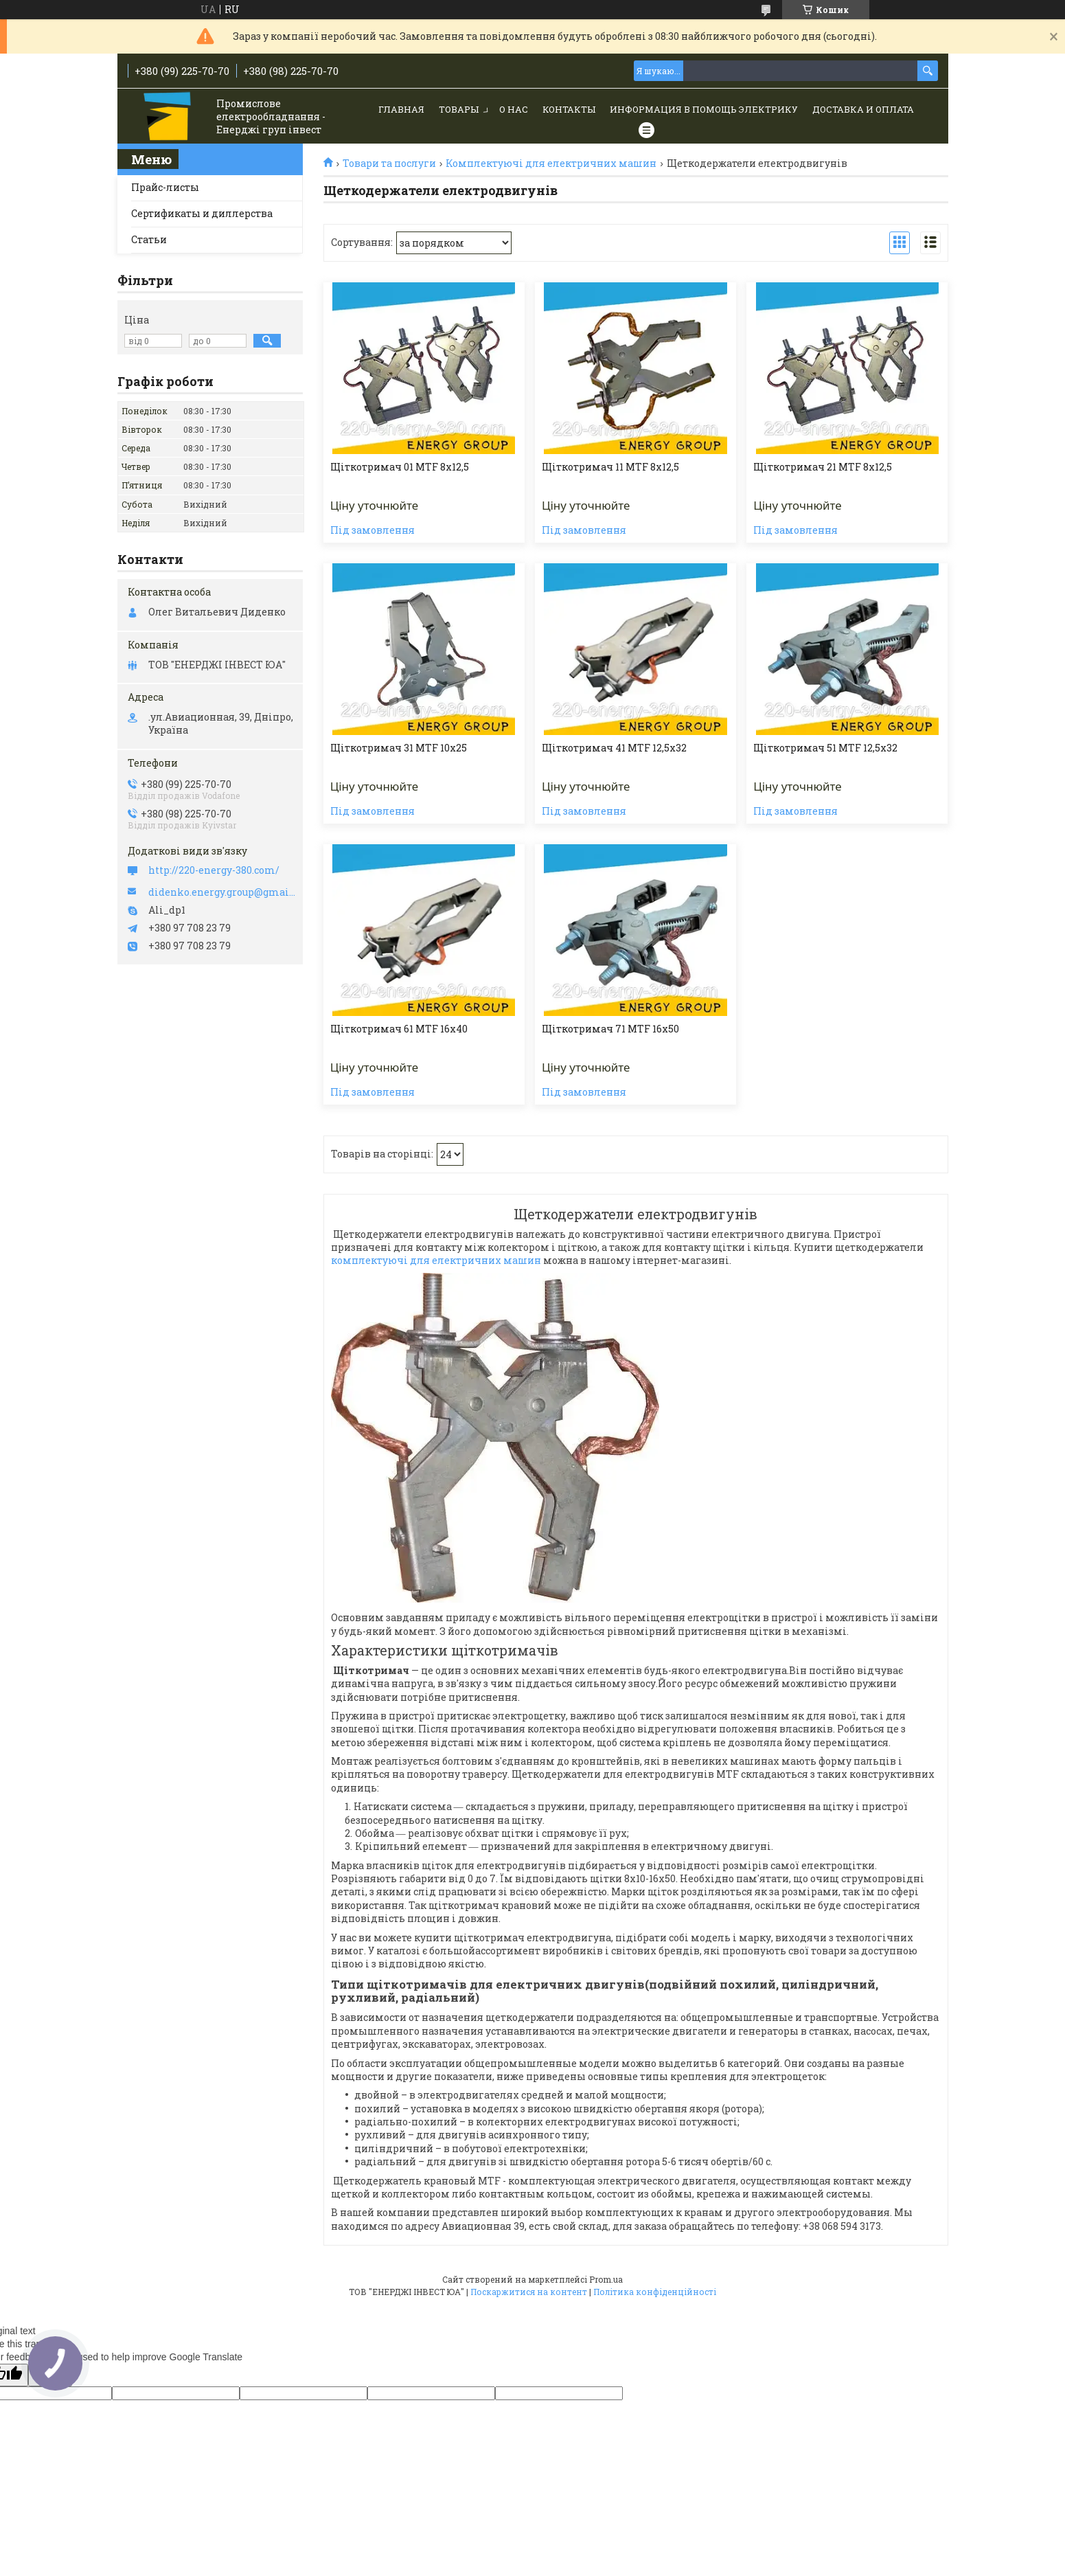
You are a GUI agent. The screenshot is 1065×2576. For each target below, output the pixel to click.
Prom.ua (606, 2279)
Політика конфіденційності (654, 2291)
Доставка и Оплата (863, 109)
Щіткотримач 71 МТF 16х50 (610, 1029)
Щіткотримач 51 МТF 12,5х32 (825, 748)
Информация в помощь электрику (704, 109)
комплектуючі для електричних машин (436, 1260)
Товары (459, 109)
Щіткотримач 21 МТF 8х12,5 (822, 467)
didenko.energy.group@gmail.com (222, 892)
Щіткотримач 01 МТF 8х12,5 (399, 467)
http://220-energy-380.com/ (213, 870)
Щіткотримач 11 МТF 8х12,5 (610, 467)
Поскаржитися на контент (528, 2291)
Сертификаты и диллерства (202, 213)
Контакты (568, 109)
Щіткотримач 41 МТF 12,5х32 (614, 748)
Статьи (149, 239)
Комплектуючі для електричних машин (551, 163)
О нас (513, 109)
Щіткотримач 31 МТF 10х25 (398, 748)
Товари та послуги (389, 163)
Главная (401, 109)
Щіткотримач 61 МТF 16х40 (399, 1029)
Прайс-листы (165, 187)
